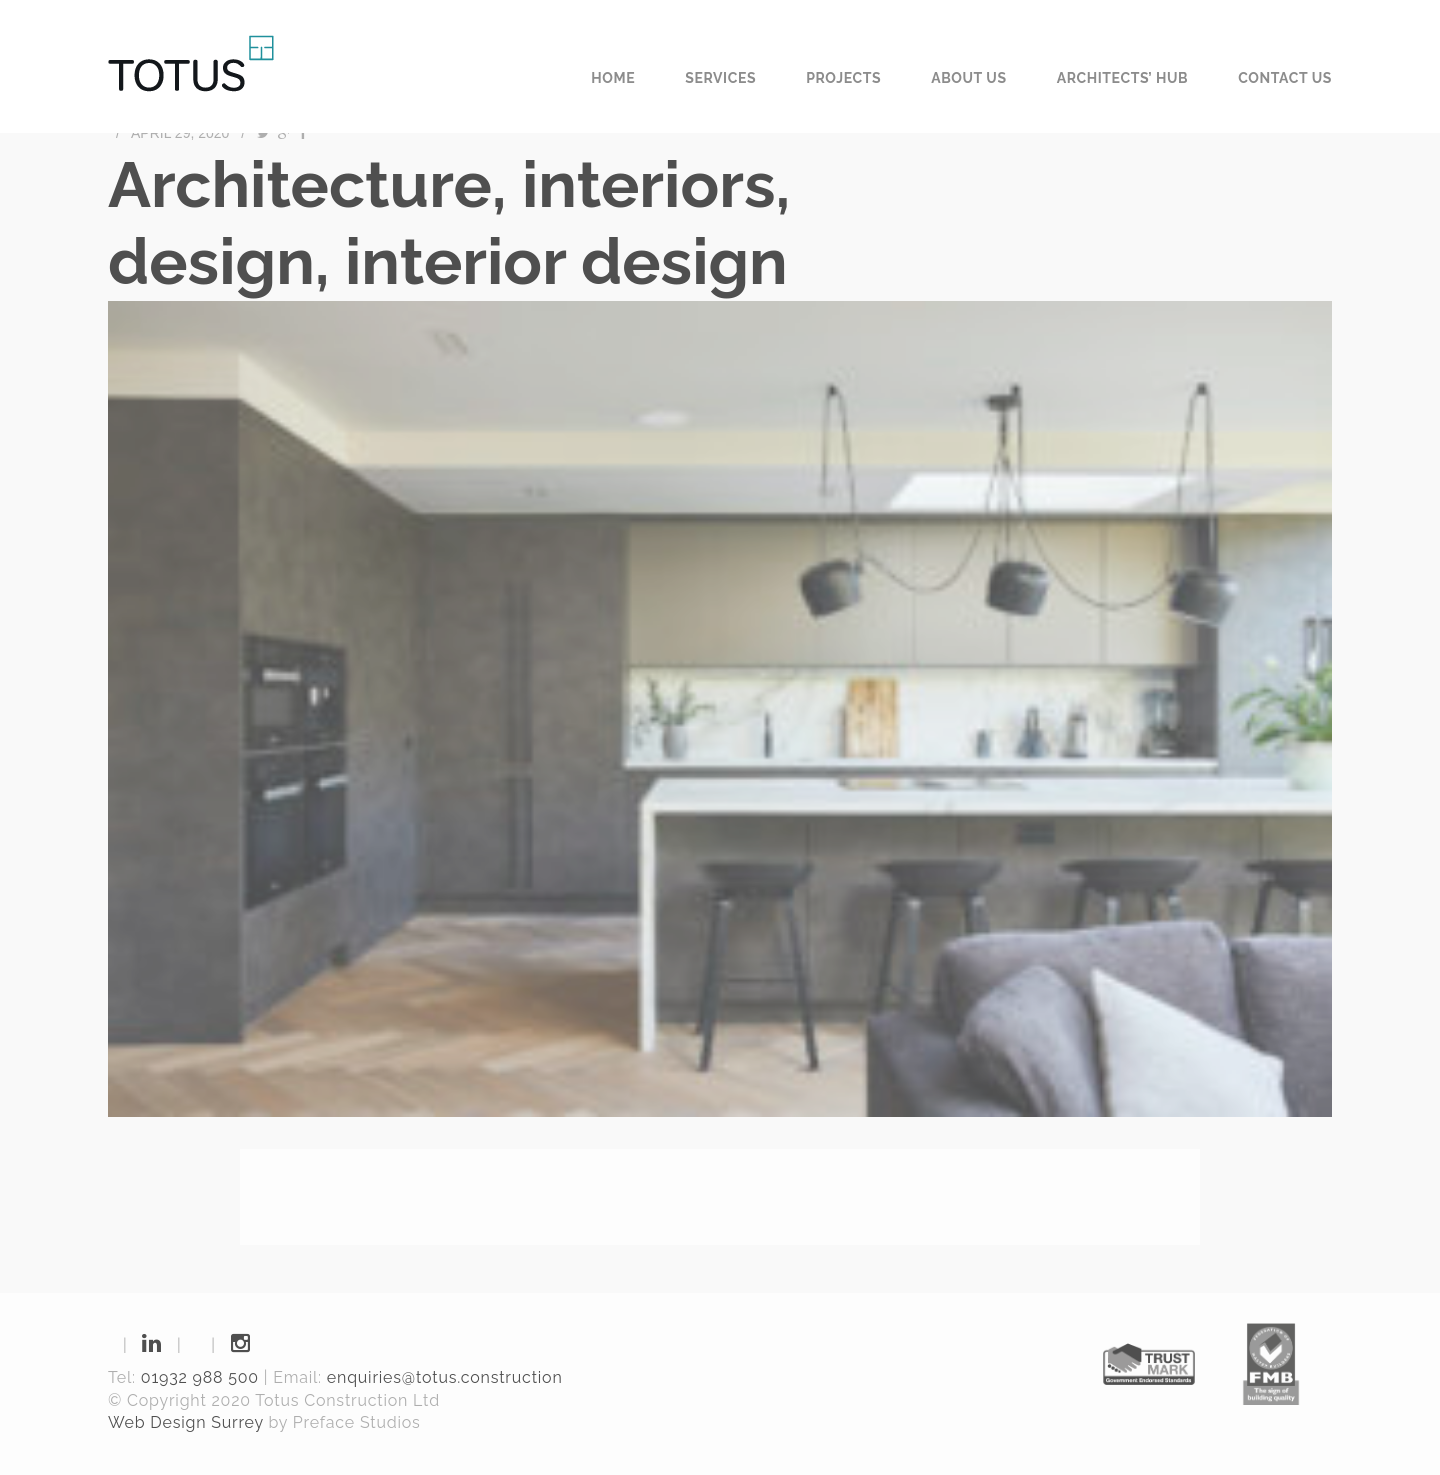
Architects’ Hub (1123, 78)
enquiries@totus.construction (445, 1377)
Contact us (1285, 78)
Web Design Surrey (186, 1422)
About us (969, 78)
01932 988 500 (200, 1377)
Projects (843, 78)
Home (613, 78)
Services (720, 78)
